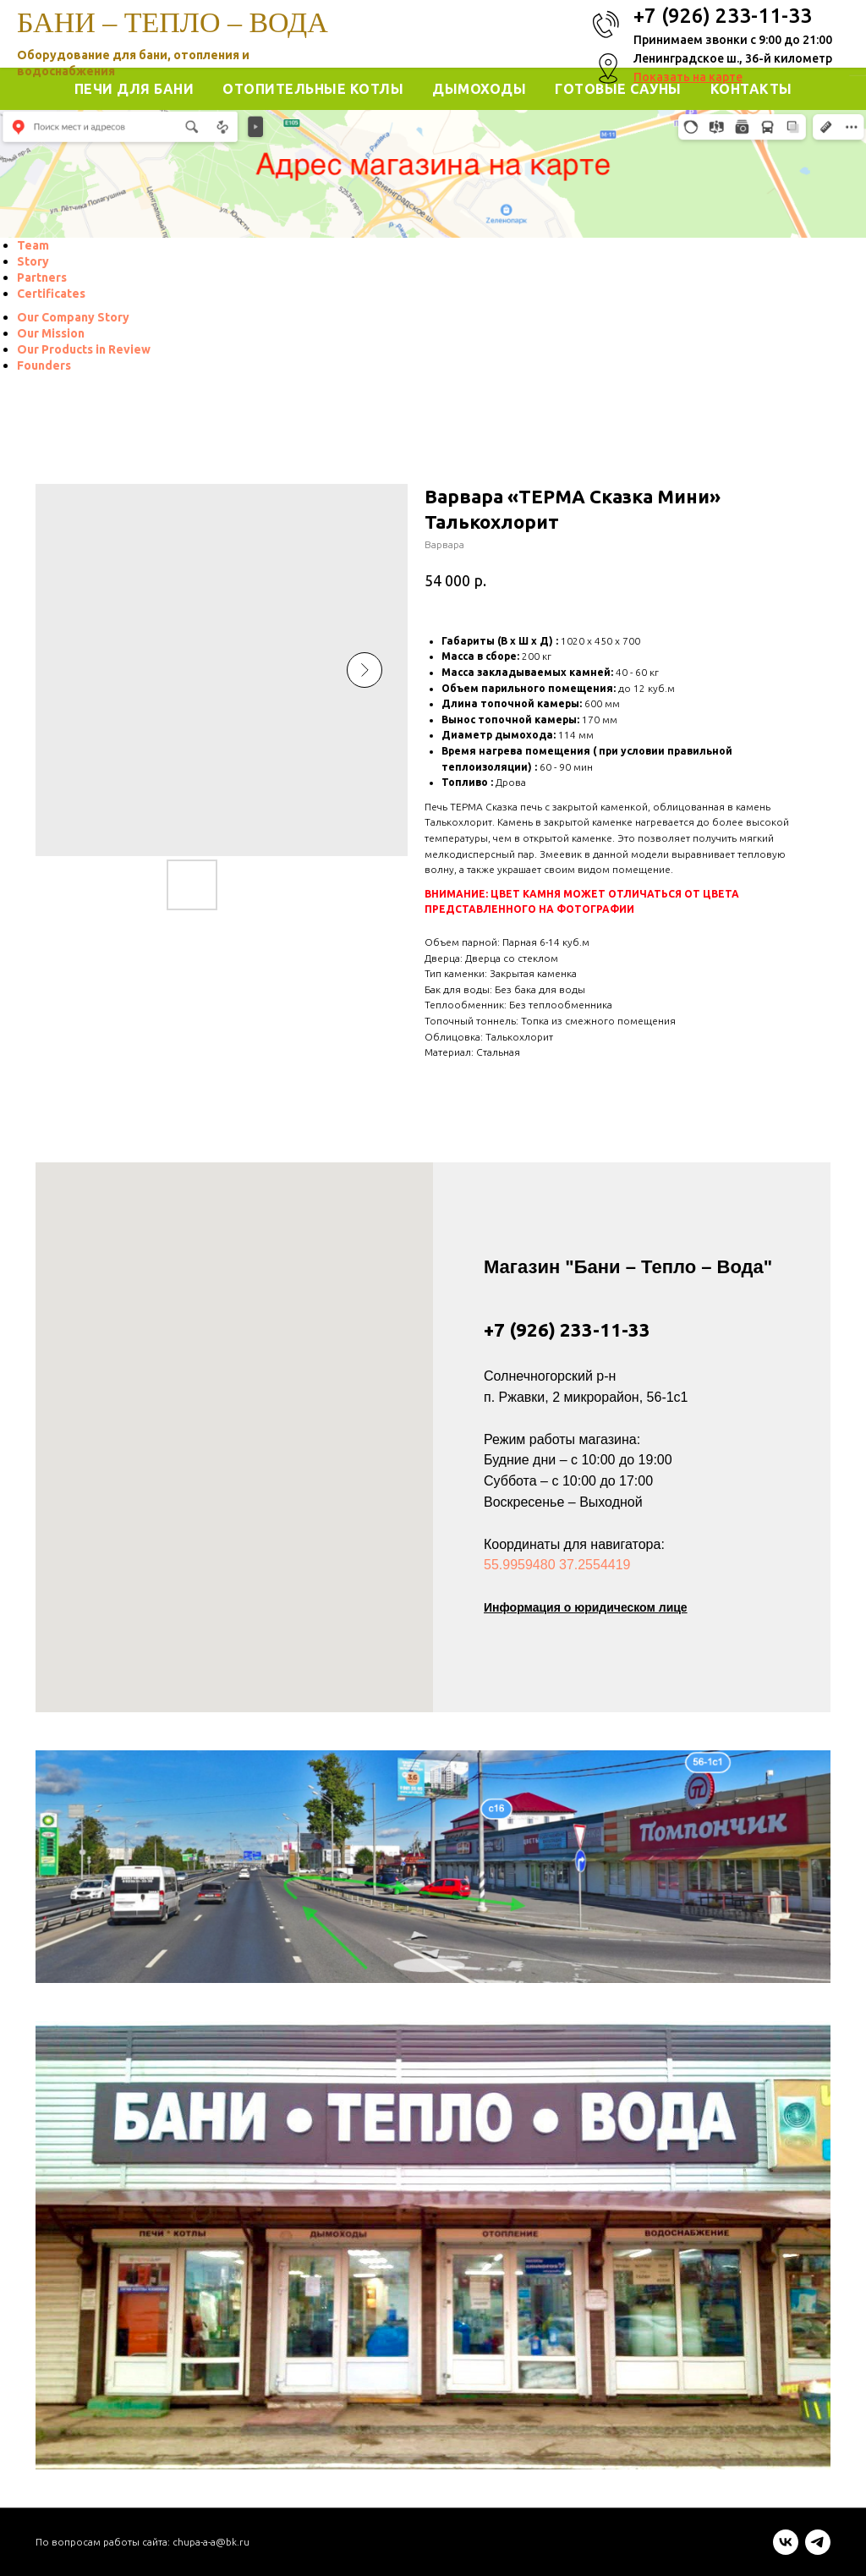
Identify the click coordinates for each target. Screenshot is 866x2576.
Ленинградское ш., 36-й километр (732, 58)
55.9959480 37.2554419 (557, 1564)
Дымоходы (479, 88)
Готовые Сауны (618, 88)
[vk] (785, 2550)
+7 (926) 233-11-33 (567, 1329)
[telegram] (817, 2550)
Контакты (751, 88)
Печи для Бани (134, 88)
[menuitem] (33, 245)
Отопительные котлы (312, 88)
